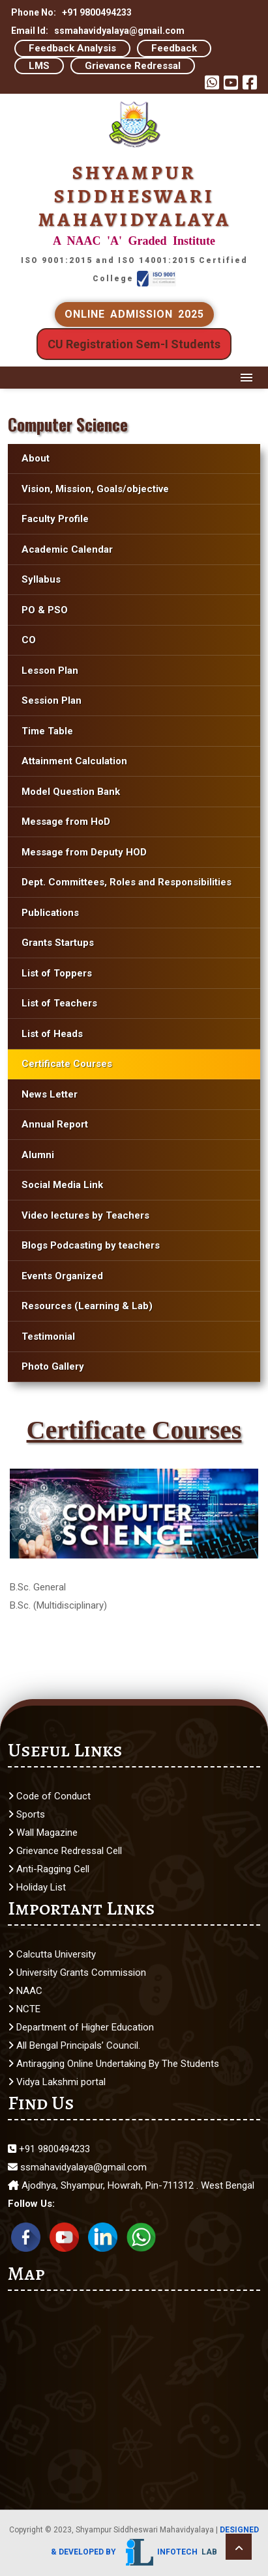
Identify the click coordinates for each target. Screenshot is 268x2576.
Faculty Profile (55, 519)
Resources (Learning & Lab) (87, 1306)
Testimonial (48, 1336)
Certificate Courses (67, 1064)
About (36, 458)
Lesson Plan (50, 670)
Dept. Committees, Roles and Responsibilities (126, 882)
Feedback (174, 48)
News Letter (50, 1094)
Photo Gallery (53, 1366)
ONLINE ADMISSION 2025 (134, 314)
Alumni (38, 1155)
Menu (247, 378)
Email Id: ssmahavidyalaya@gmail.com (98, 30)
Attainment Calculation (74, 761)
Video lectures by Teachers (85, 1215)
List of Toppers (57, 973)
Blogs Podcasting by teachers (91, 1245)
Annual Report (55, 1124)
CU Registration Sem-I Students (134, 344)
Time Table (47, 731)
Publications (50, 913)
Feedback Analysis (72, 48)
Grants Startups (58, 943)
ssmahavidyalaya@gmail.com (77, 2167)
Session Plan (52, 700)
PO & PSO (45, 610)
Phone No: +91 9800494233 (71, 12)
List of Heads (52, 1034)
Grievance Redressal (133, 66)
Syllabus (42, 579)
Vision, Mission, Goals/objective (95, 489)
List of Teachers (59, 1003)
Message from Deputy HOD (84, 852)
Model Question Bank (71, 791)
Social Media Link (62, 1185)
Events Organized (62, 1276)
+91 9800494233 (49, 2149)
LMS (39, 66)
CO (29, 640)
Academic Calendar (67, 549)
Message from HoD (66, 821)
